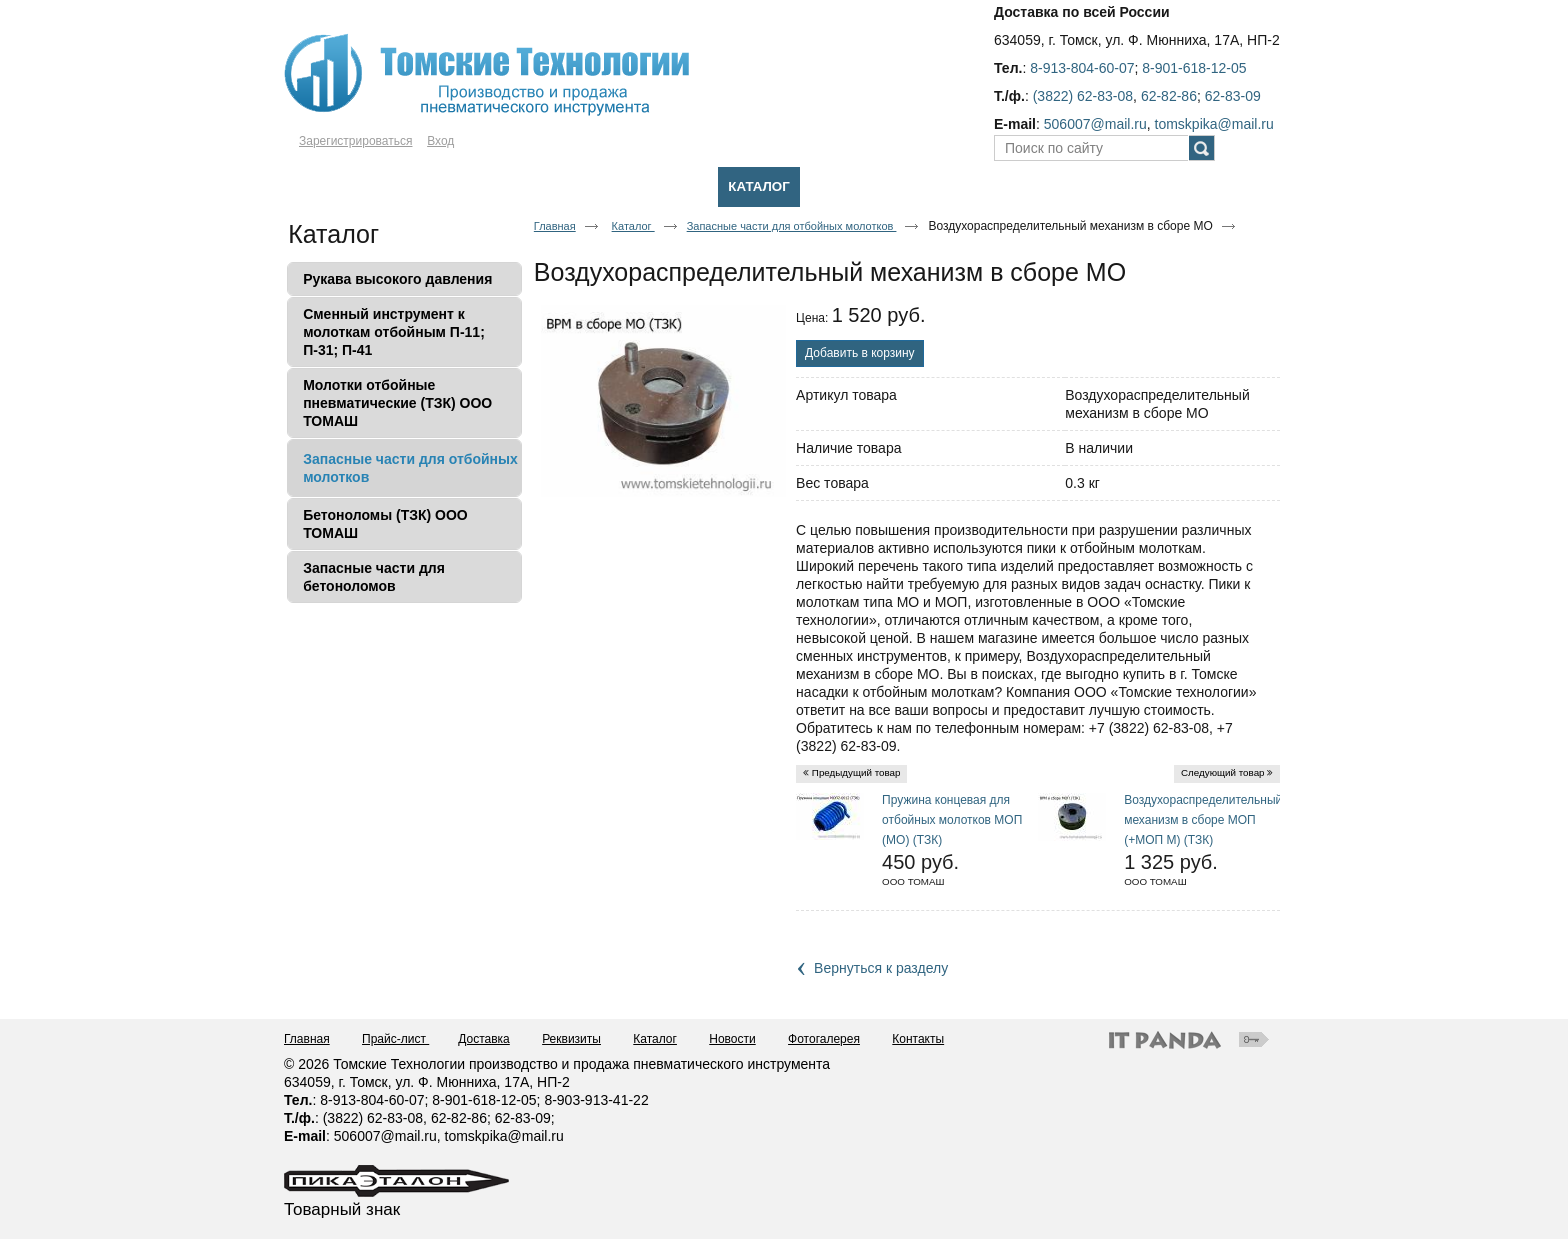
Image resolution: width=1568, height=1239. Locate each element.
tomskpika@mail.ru (1214, 124)
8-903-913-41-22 (596, 1100)
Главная (555, 226)
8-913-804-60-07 (1082, 68)
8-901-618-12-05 (1194, 68)
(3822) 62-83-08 (1083, 96)
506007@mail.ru (1095, 124)
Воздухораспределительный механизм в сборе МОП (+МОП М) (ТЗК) (1203, 820)
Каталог (758, 186)
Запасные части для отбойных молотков (792, 226)
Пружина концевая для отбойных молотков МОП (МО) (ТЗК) (952, 820)
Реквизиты (571, 1039)
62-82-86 (1169, 96)
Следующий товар (1223, 772)
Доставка (484, 1039)
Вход (440, 141)
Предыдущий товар (856, 772)
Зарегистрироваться (355, 141)
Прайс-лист (395, 1039)
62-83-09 (1233, 96)
